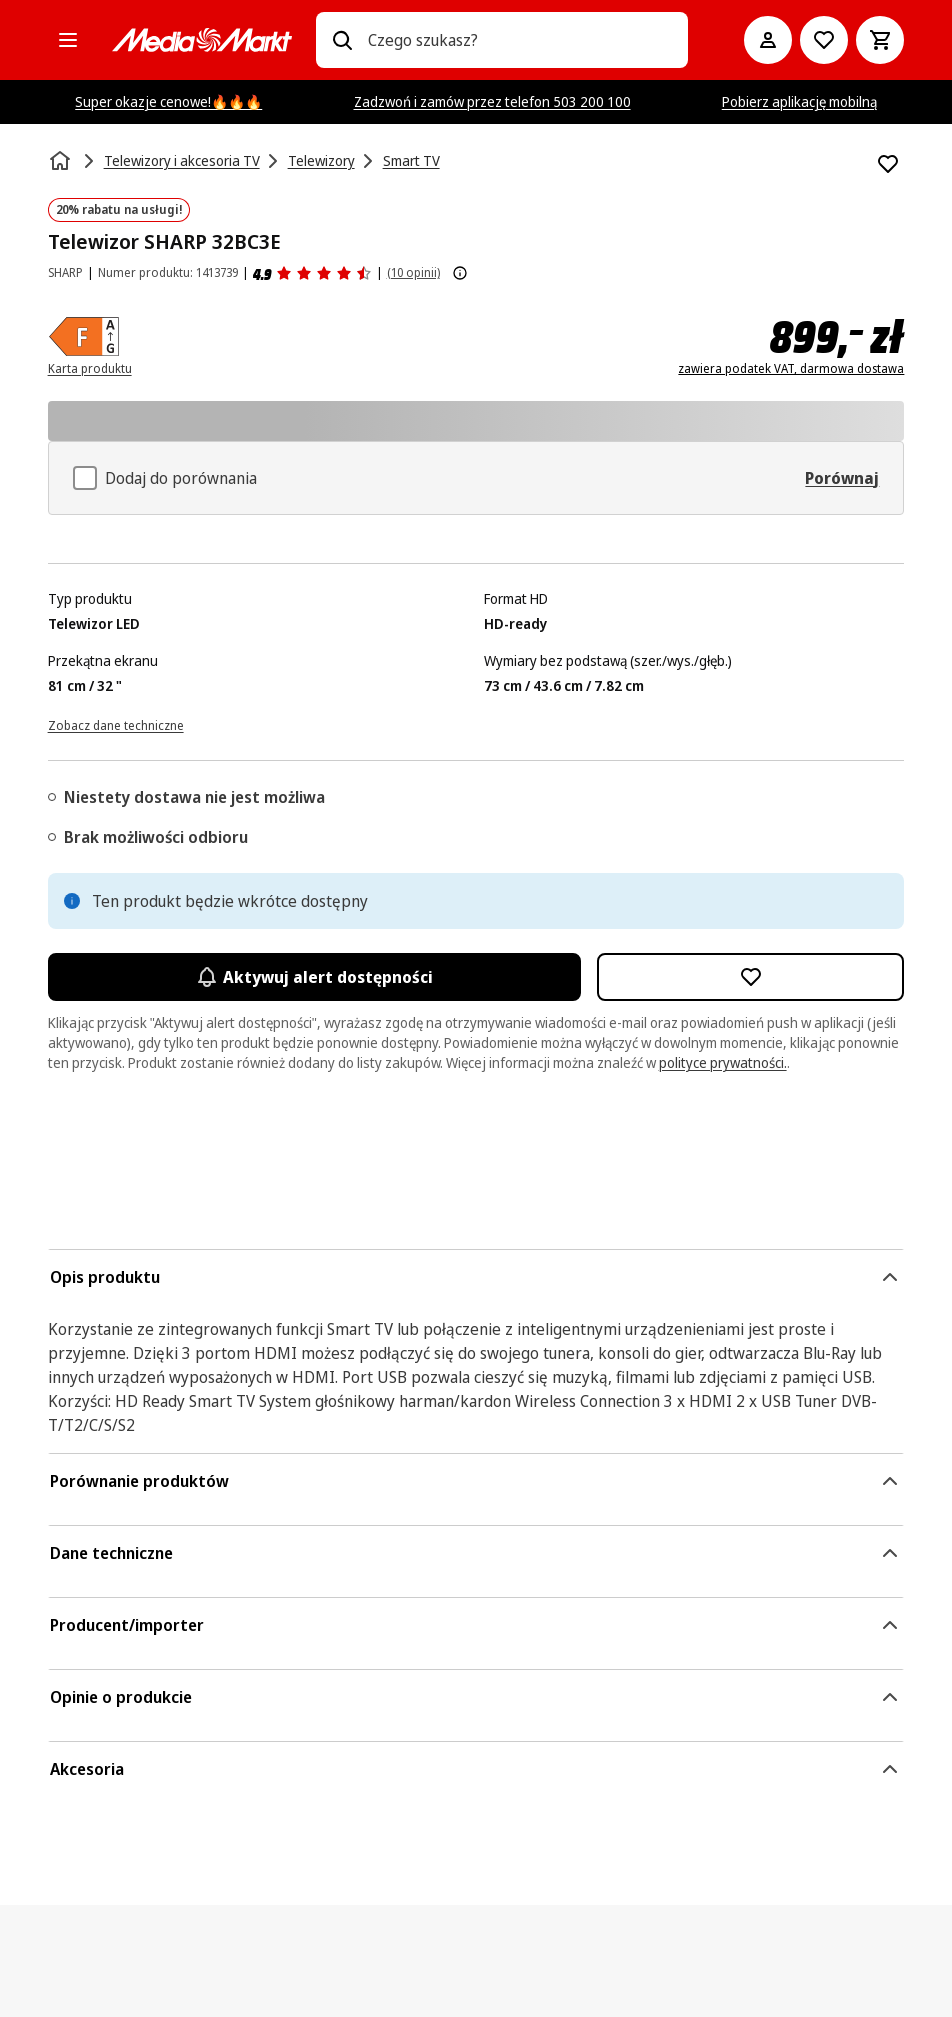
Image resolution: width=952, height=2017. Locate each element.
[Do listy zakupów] (824, 40)
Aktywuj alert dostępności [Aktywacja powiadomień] (314, 977)
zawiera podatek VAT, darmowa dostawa (791, 369)
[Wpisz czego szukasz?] (342, 40)
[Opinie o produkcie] (312, 273)
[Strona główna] (62, 161)
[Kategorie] (68, 40)
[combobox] (520, 40)
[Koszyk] (880, 40)
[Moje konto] (768, 40)
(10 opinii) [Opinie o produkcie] (413, 272)
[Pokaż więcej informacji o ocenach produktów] (460, 273)
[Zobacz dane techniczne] (116, 724)
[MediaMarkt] (202, 40)
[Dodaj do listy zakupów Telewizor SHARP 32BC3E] (888, 164)
